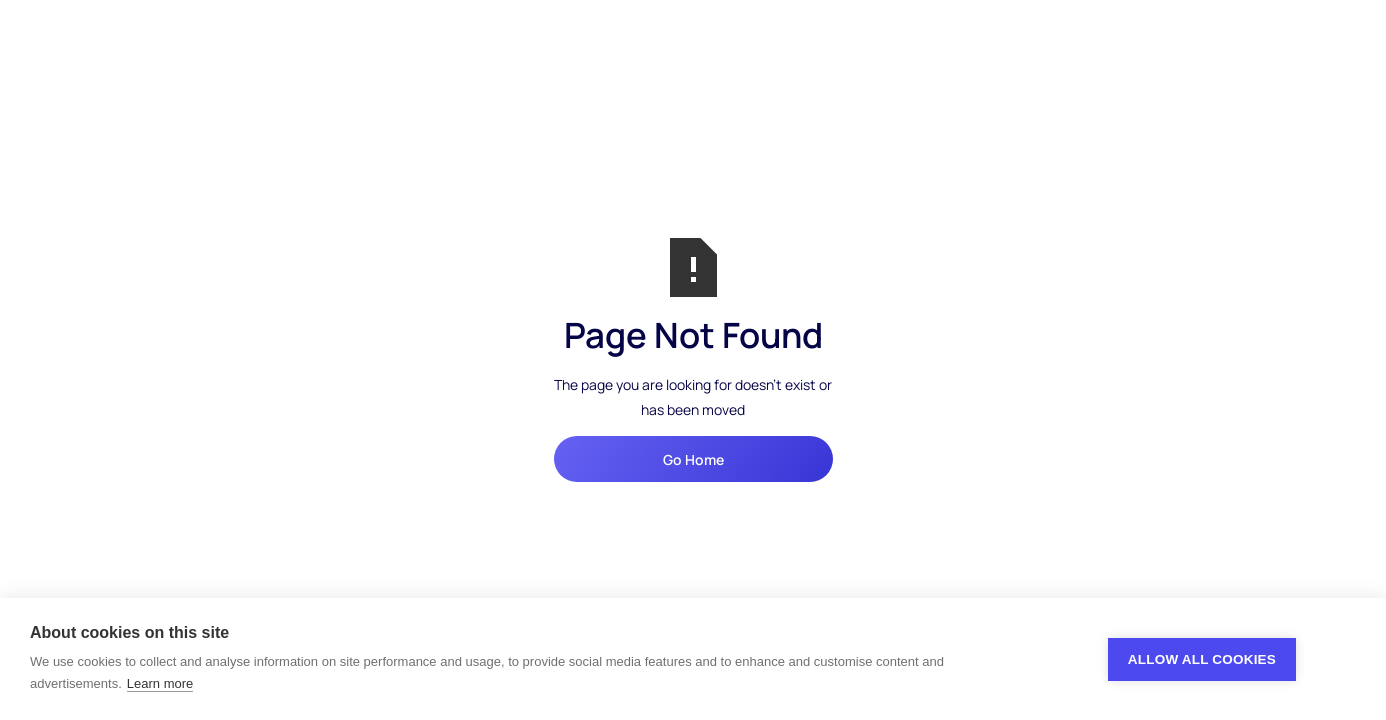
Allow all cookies (1202, 659)
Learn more (160, 683)
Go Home (693, 459)
